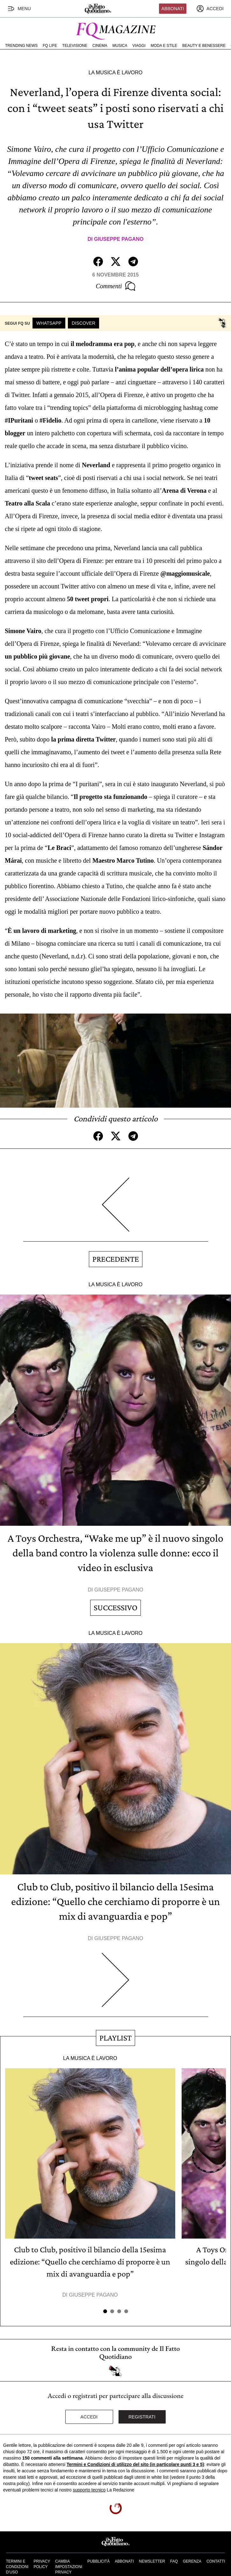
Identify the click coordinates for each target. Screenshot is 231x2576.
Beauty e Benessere (204, 45)
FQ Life (50, 45)
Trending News (21, 45)
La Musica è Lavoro (116, 72)
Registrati (141, 2416)
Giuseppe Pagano (118, 239)
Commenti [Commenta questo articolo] (115, 286)
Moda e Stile (164, 45)
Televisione (74, 45)
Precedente (115, 1259)
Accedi (89, 2416)
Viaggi (138, 45)
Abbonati (173, 8)
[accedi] (210, 9)
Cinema (99, 45)
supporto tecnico (89, 2489)
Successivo (115, 1607)
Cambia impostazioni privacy (68, 2566)
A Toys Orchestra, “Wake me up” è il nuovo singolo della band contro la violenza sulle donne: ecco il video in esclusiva (115, 1552)
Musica (119, 45)
